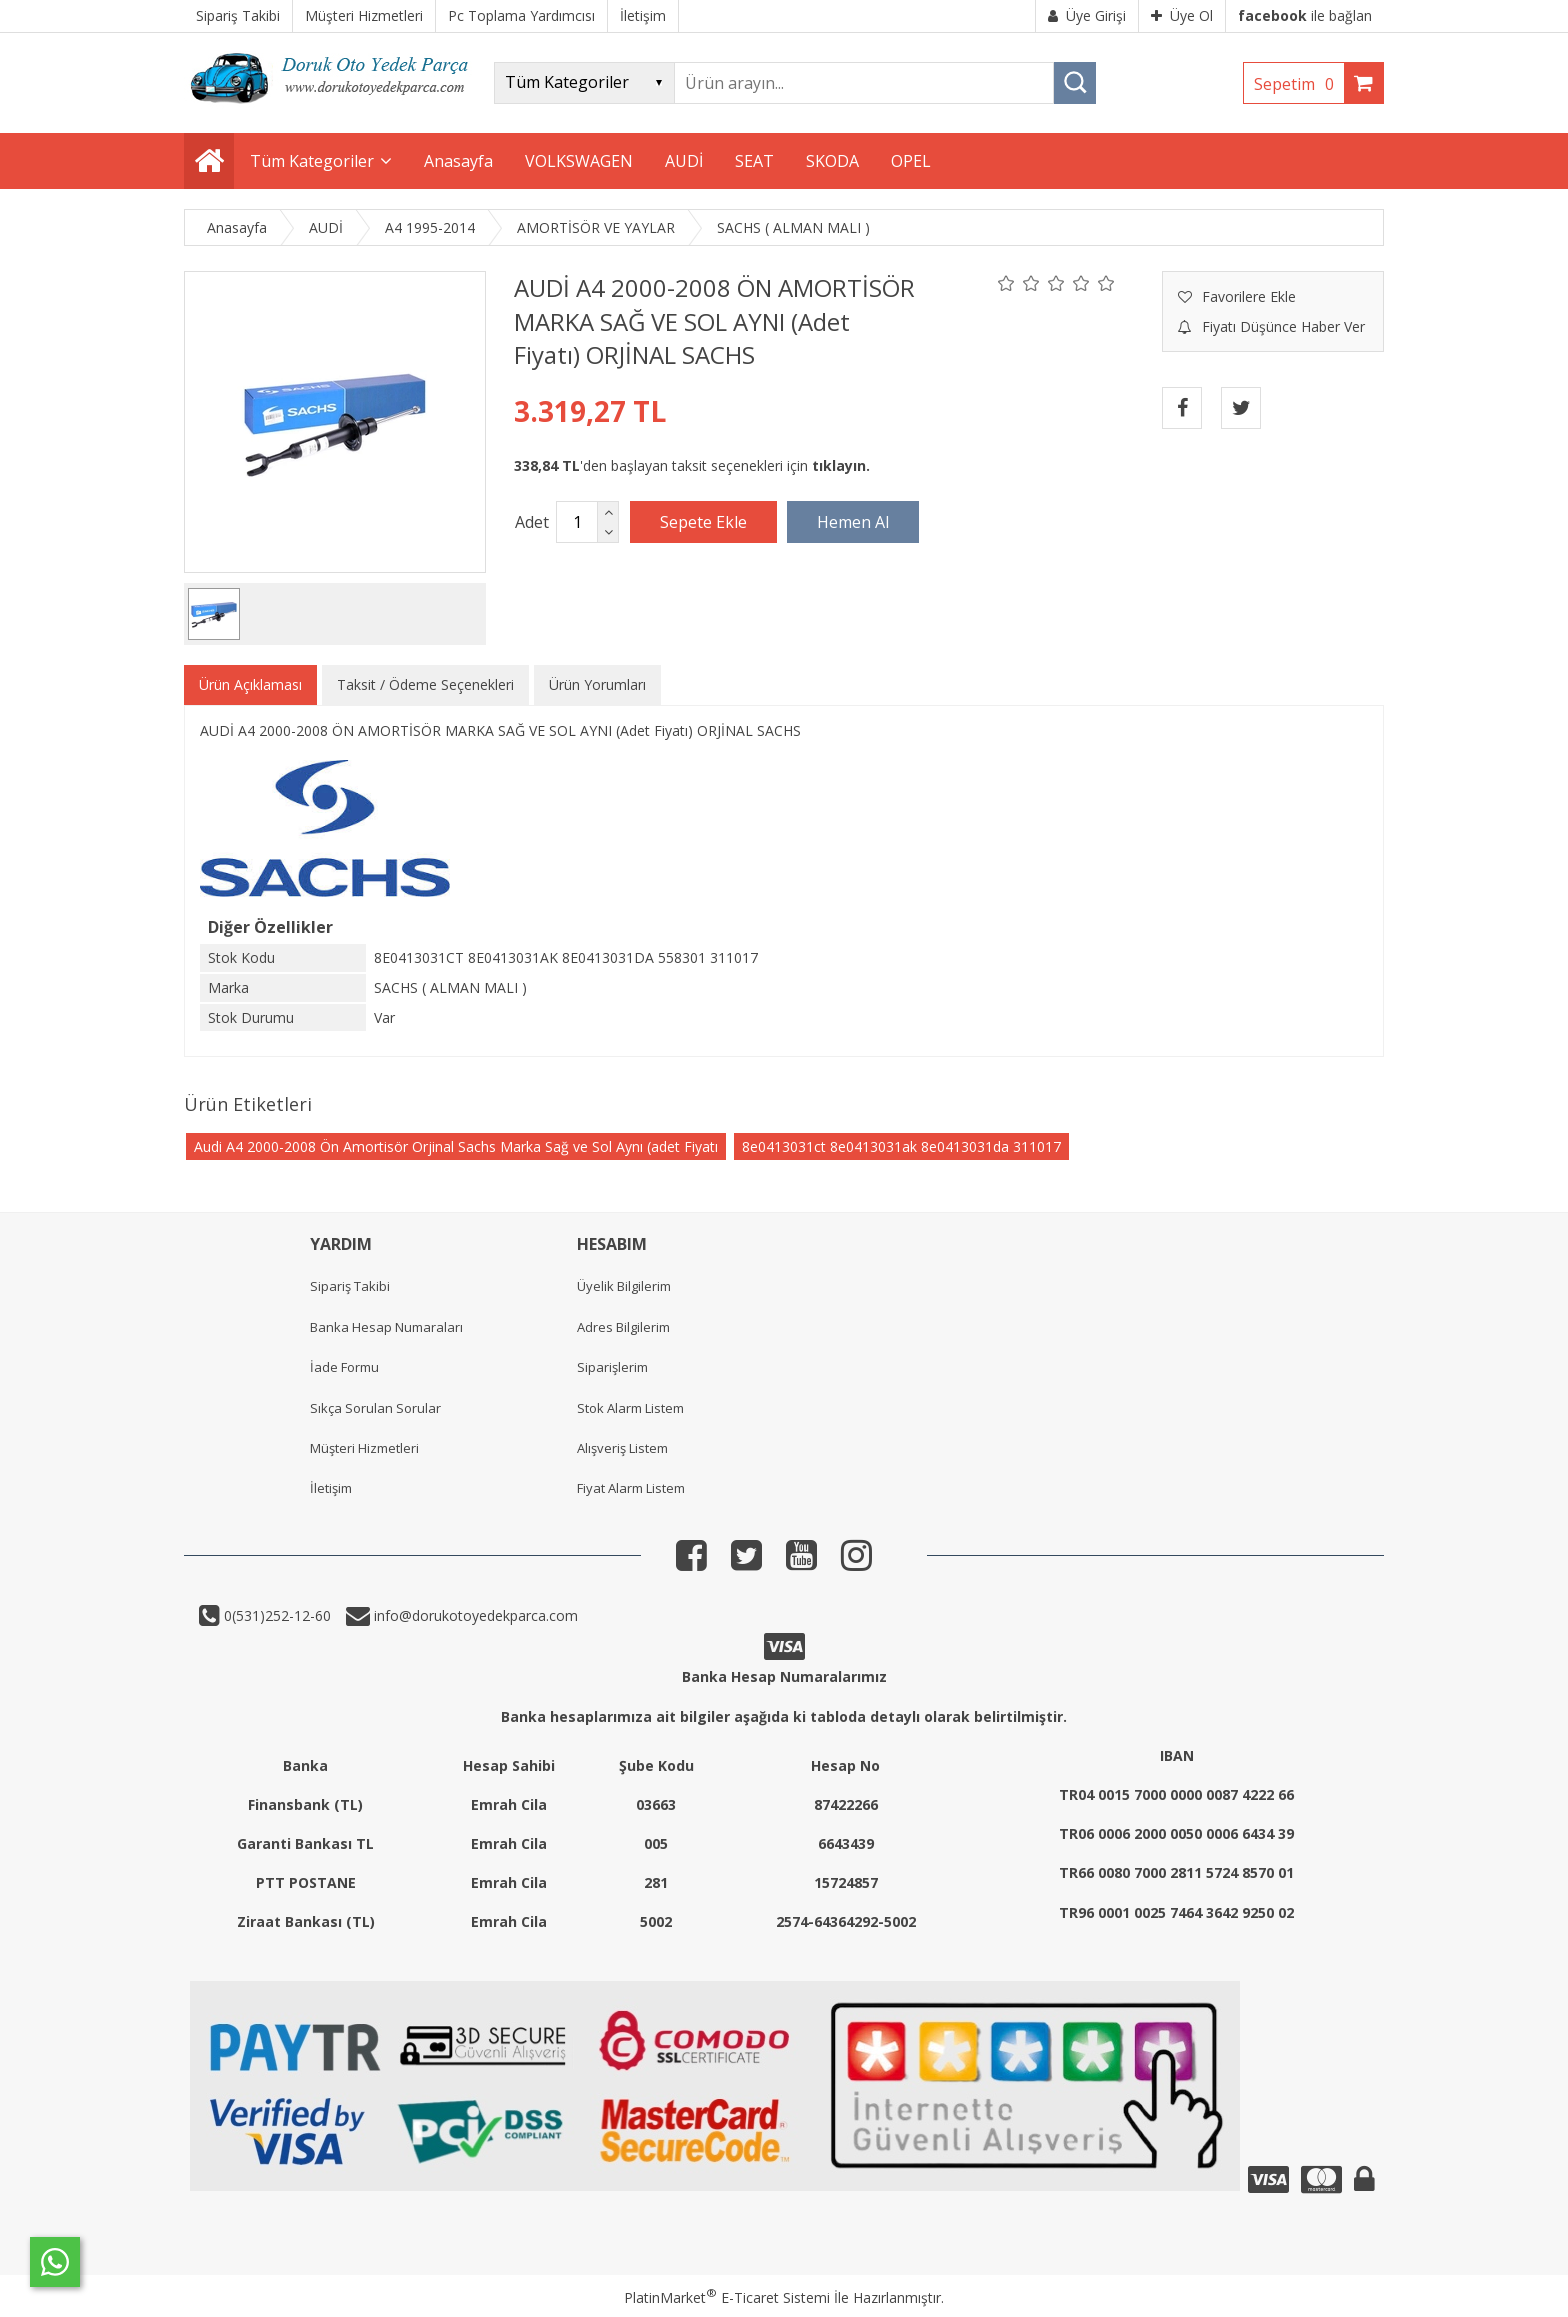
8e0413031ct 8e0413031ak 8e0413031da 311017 (901, 1146)
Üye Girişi (1087, 15)
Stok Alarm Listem (630, 1408)
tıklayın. (841, 465)
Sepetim (1299, 84)
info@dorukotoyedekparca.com (474, 1615)
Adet (532, 522)
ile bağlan (1305, 15)
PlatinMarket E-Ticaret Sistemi (727, 2297)
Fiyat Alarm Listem (631, 1488)
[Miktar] (577, 522)
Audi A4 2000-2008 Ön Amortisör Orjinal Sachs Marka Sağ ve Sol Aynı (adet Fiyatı (456, 1146)
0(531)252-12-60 (275, 1615)
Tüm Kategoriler (312, 161)
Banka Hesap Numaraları (386, 1327)
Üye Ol (1182, 15)
